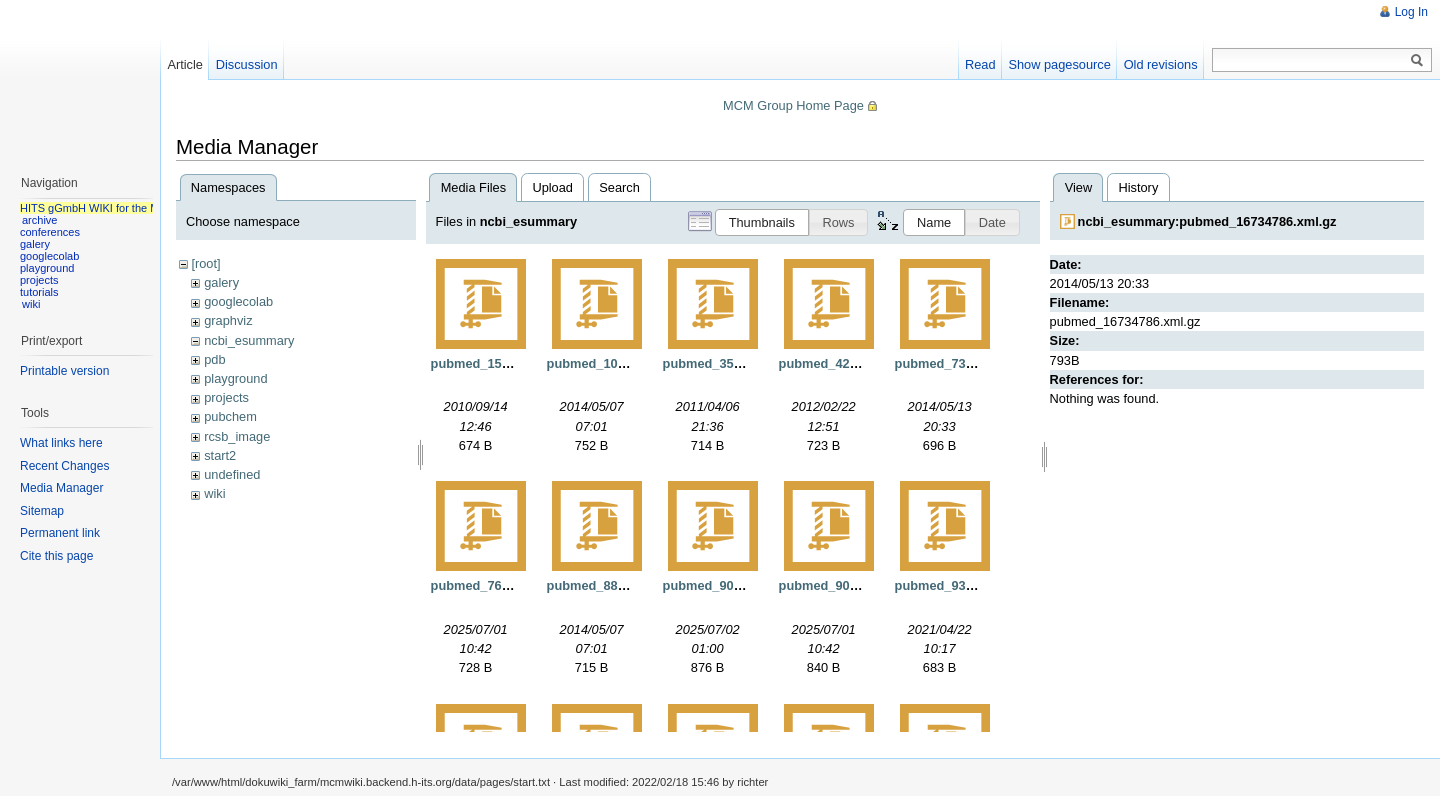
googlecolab (238, 301)
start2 (220, 455)
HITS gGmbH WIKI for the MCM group (114, 208)
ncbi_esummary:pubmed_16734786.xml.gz (1207, 221)
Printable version (64, 371)
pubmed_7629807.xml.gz (506, 585)
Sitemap (42, 511)
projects (226, 397)
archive (39, 220)
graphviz (228, 320)
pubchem (230, 416)
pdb (214, 359)
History (1138, 187)
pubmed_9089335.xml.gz (854, 585)
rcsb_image (237, 436)
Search (619, 187)
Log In (1411, 12)
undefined (232, 474)
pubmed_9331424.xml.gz (970, 585)
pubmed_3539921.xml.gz (738, 363)
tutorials (39, 292)
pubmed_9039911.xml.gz (738, 585)
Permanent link (60, 533)
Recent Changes (64, 466)
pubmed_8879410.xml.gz (622, 585)
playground (235, 378)
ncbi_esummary (249, 340)
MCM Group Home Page (793, 105)
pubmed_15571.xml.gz (499, 363)
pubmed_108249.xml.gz (618, 363)
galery (221, 282)
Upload (552, 187)
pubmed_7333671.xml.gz (970, 363)
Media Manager (61, 488)
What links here (61, 443)
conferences (50, 232)
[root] (205, 263)
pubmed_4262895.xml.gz (854, 363)
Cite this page (56, 556)
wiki (214, 493)
